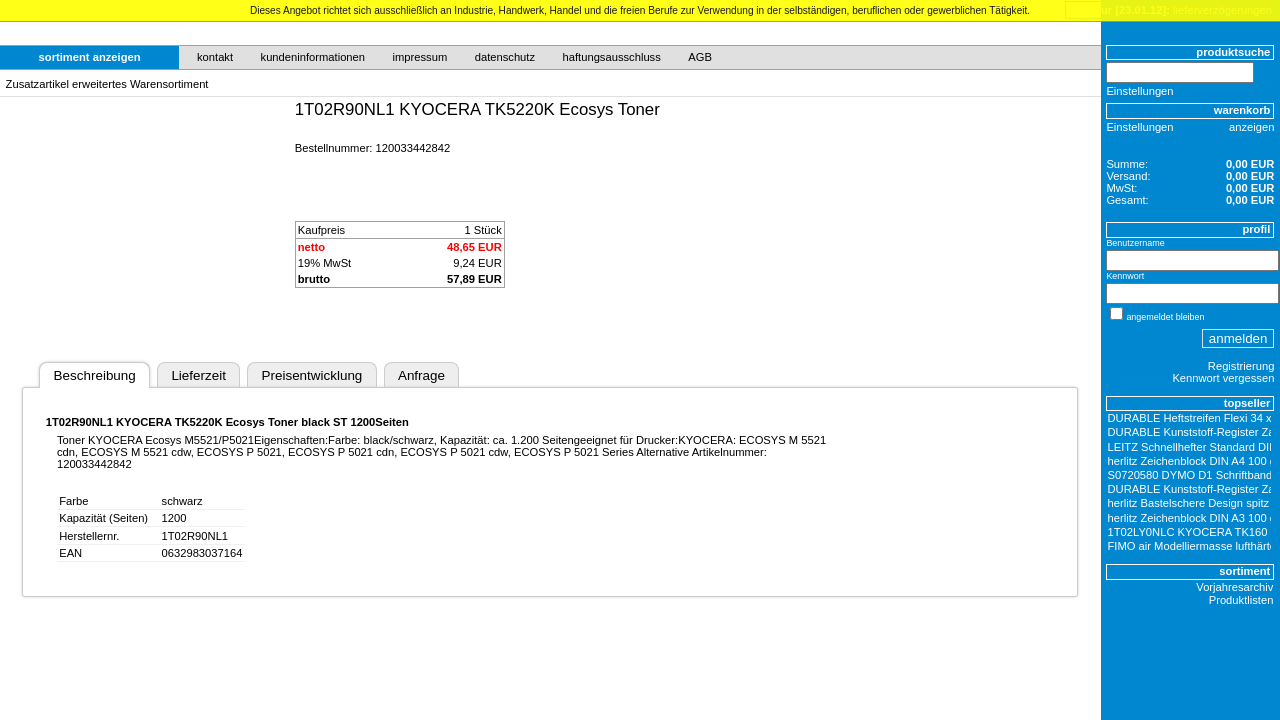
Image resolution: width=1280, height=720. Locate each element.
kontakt (215, 57)
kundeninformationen (313, 57)
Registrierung (1241, 366)
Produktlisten (1241, 600)
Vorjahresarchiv (1234, 587)
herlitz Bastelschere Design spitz (1189, 503)
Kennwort (1125, 276)
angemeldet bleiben (1165, 317)
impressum (420, 57)
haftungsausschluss (612, 57)
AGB (700, 57)
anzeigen (1251, 127)
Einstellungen (1139, 91)
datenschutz (505, 57)
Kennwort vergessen (1223, 378)
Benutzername (1135, 243)
